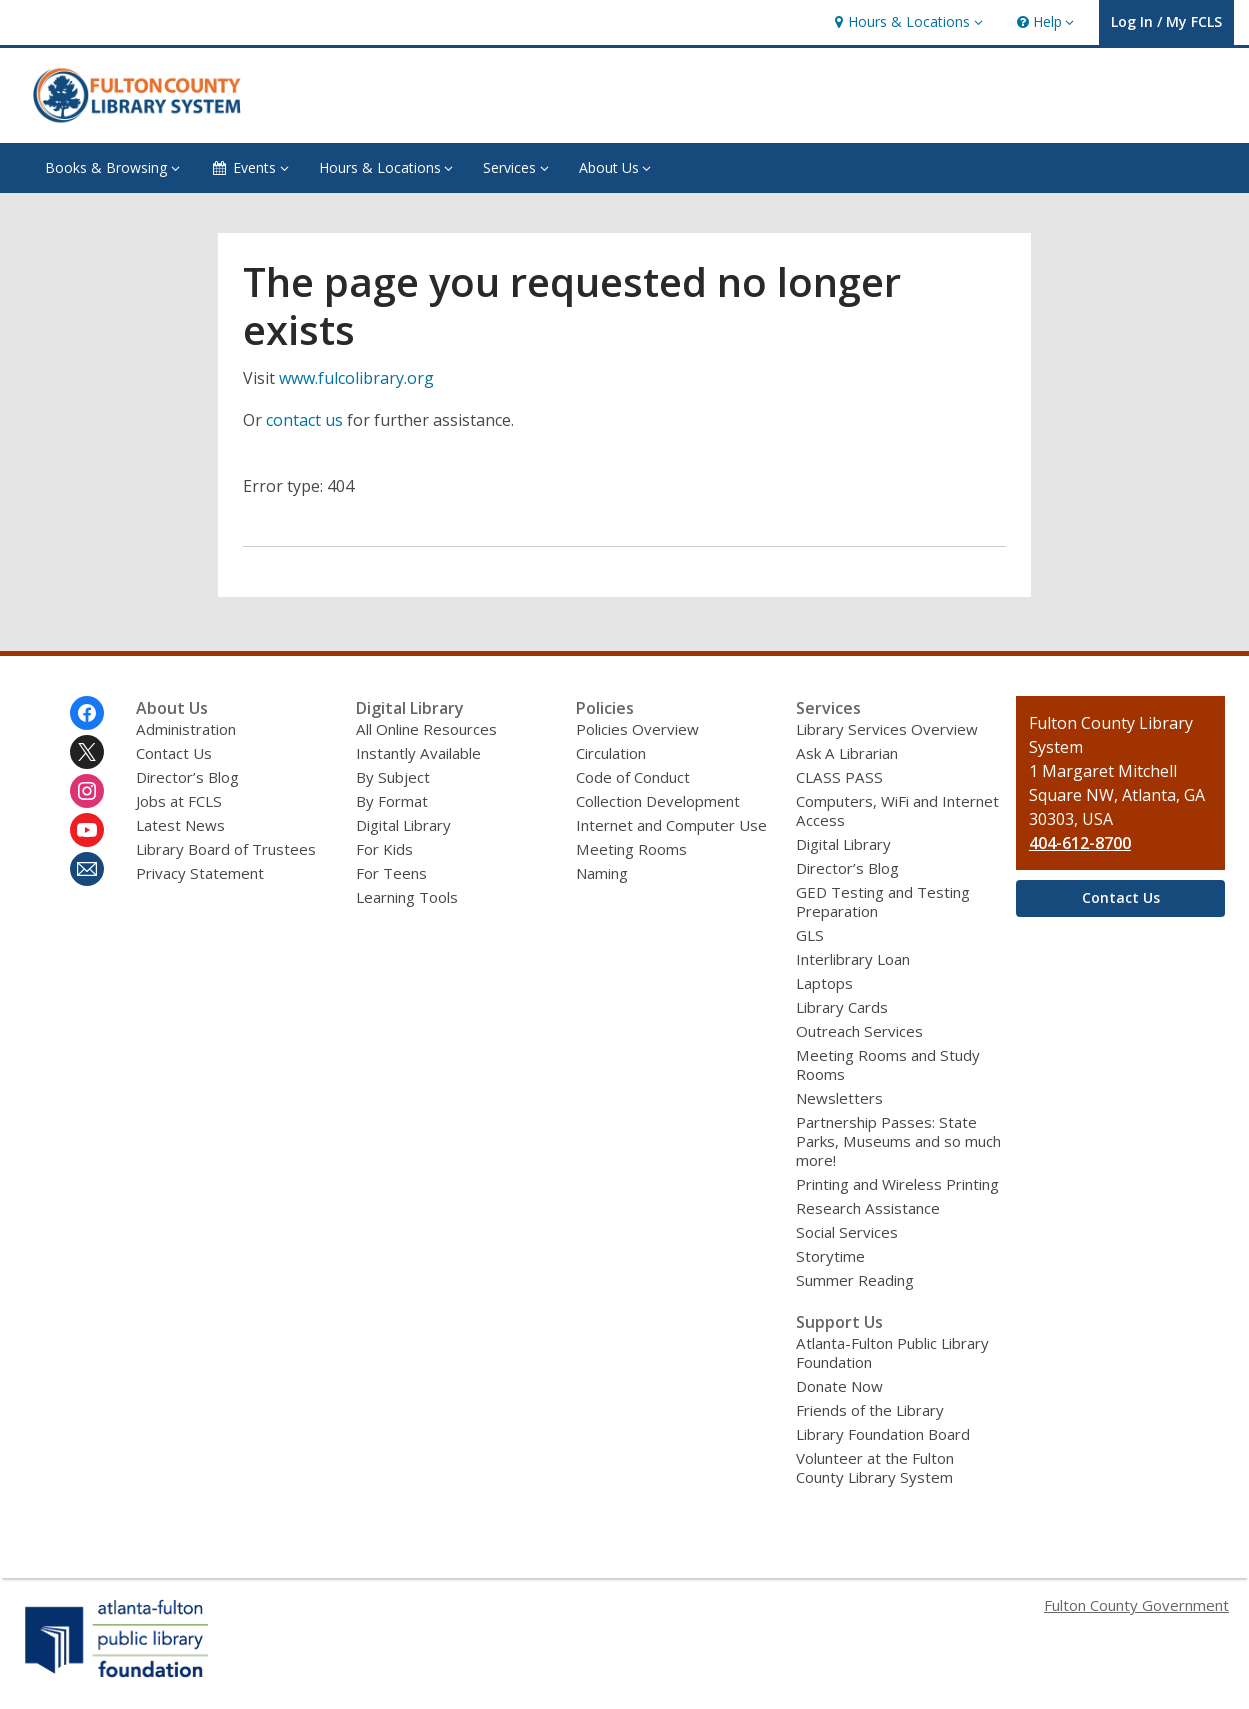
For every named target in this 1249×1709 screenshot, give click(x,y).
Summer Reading (855, 1280)
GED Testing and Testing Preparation (883, 901)
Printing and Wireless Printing (897, 1184)
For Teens (391, 873)
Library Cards (842, 1007)
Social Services (847, 1232)
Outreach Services (859, 1031)
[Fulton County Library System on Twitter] (87, 752)
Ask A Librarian (847, 753)
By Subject (393, 777)
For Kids (384, 849)
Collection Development (658, 801)
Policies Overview (637, 729)
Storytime (830, 1256)
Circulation (611, 753)
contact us (304, 420)
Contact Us (174, 753)
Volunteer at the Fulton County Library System (875, 1467)
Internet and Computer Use (671, 825)
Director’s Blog (187, 777)
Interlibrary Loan (853, 959)
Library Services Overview (887, 729)
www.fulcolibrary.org (356, 378)
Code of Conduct (633, 777)
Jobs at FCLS (179, 801)
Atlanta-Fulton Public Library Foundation (892, 1352)
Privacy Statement (200, 873)
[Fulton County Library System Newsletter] (87, 869)
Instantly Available (418, 753)
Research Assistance (868, 1208)
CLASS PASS (839, 777)
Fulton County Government (1136, 1605)
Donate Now (839, 1386)
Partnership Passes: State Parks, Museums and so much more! (898, 1141)
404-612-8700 (1080, 843)
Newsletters (839, 1098)
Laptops (824, 983)
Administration (186, 729)
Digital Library (403, 825)
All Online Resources (426, 729)
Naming (602, 873)
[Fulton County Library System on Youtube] (87, 830)
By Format (392, 801)
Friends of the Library (870, 1410)
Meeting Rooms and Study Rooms (888, 1064)
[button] (906, 22)
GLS (810, 935)
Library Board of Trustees (226, 849)
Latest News (180, 825)
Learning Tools (407, 897)
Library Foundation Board (883, 1434)
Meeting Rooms (631, 849)
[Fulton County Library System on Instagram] (87, 791)
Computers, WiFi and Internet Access (897, 810)
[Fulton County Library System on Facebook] (87, 713)
